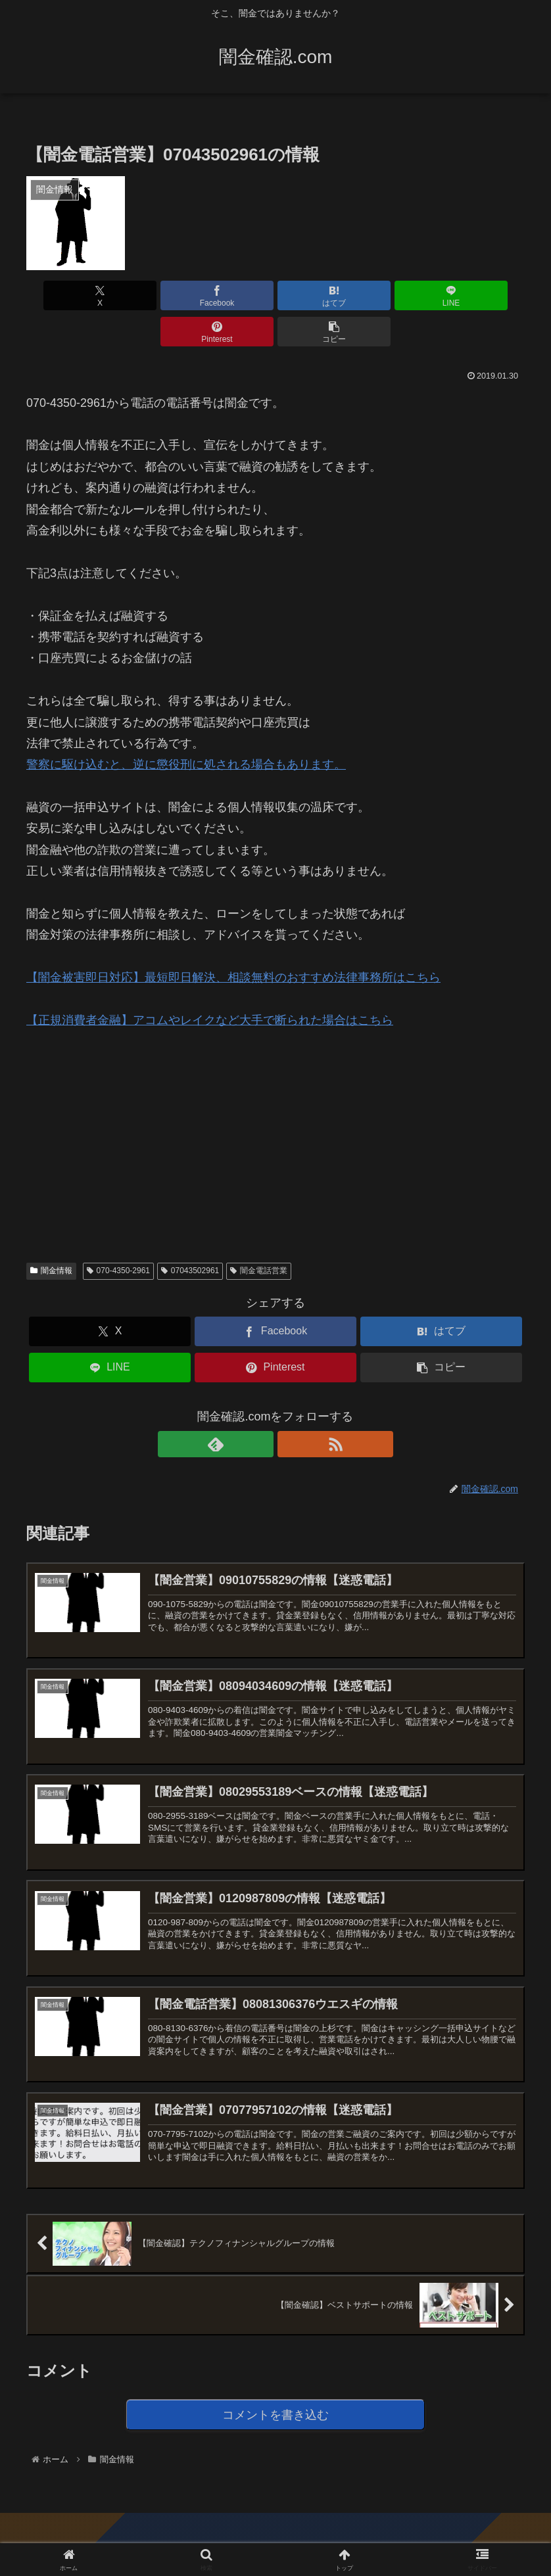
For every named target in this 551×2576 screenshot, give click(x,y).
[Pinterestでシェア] (401, 295)
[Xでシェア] (66, 295)
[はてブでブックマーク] (234, 295)
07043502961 (190, 1234)
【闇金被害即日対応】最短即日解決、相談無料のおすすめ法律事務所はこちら (233, 941)
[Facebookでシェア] (149, 295)
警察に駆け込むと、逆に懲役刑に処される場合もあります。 (186, 728)
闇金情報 (51, 1234)
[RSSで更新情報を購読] (290, 1408)
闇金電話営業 (258, 1234)
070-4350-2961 (118, 1234)
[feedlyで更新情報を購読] (260, 1408)
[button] (485, 295)
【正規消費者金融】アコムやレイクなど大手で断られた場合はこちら (209, 984)
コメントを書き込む (275, 2401)
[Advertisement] (125, 1098)
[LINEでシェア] (317, 295)
